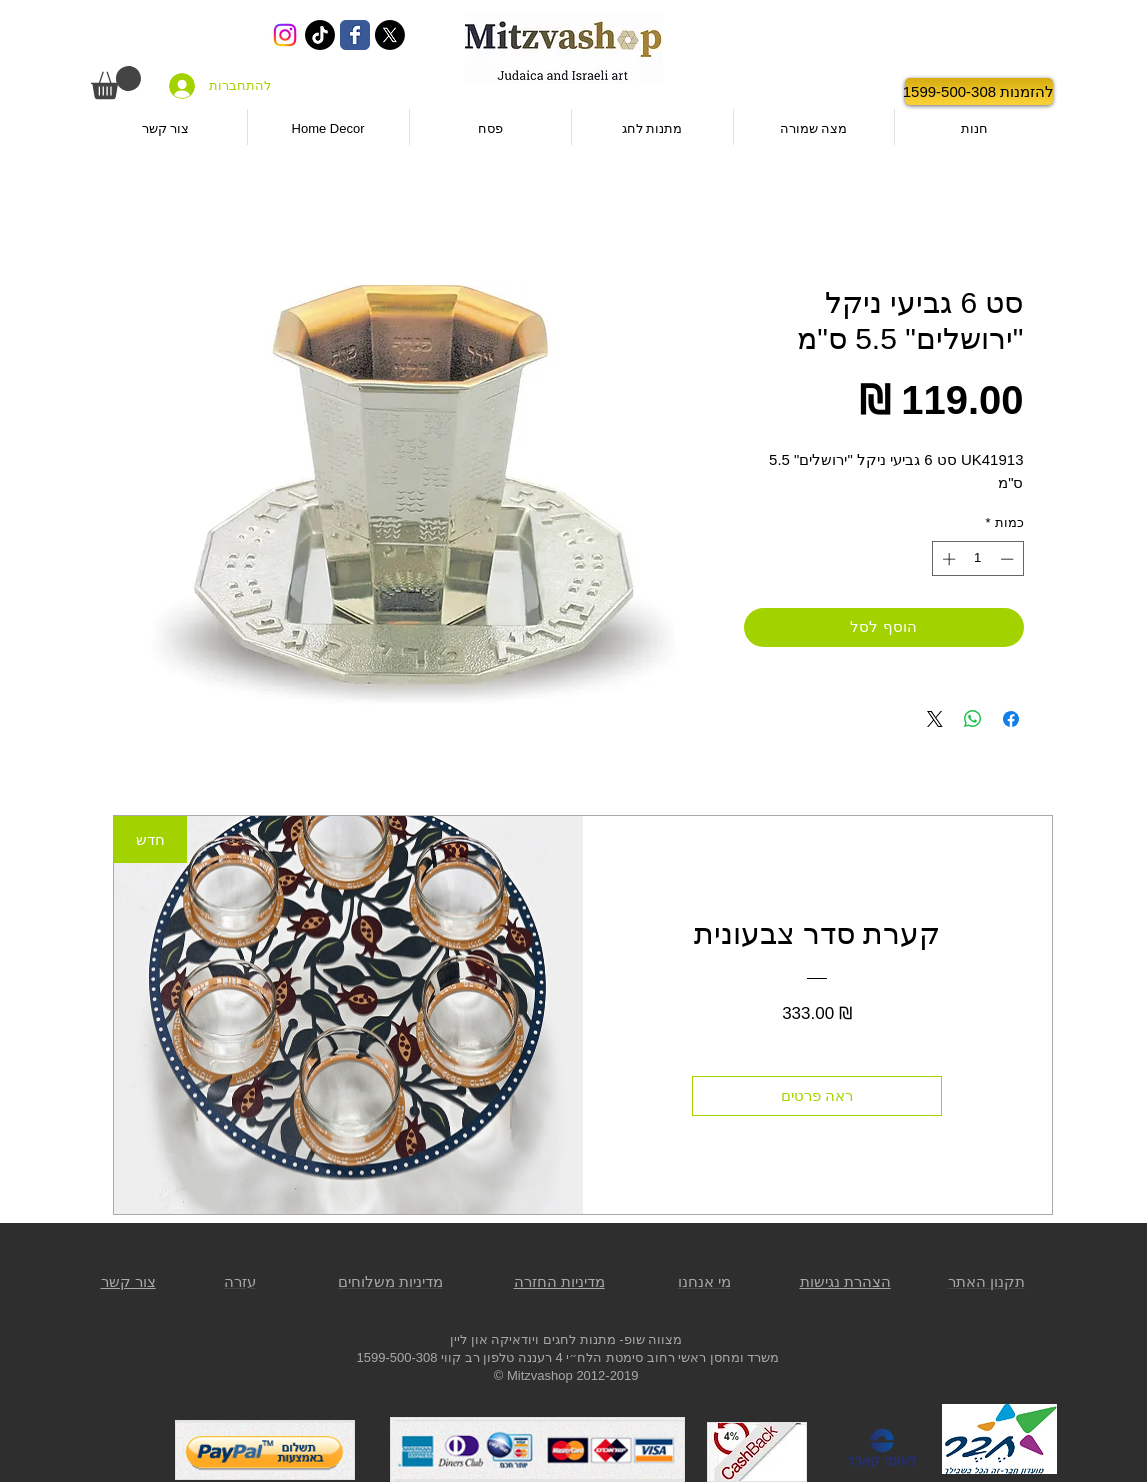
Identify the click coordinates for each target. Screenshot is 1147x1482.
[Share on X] (935, 719)
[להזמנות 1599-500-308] (979, 91)
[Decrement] (1009, 559)
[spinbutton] (977, 559)
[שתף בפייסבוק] (1011, 719)
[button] (116, 82)
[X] (390, 35)
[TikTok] (320, 35)
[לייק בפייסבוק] (847, 92)
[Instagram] (285, 35)
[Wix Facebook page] (355, 35)
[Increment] (947, 559)
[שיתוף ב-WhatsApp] (973, 719)
